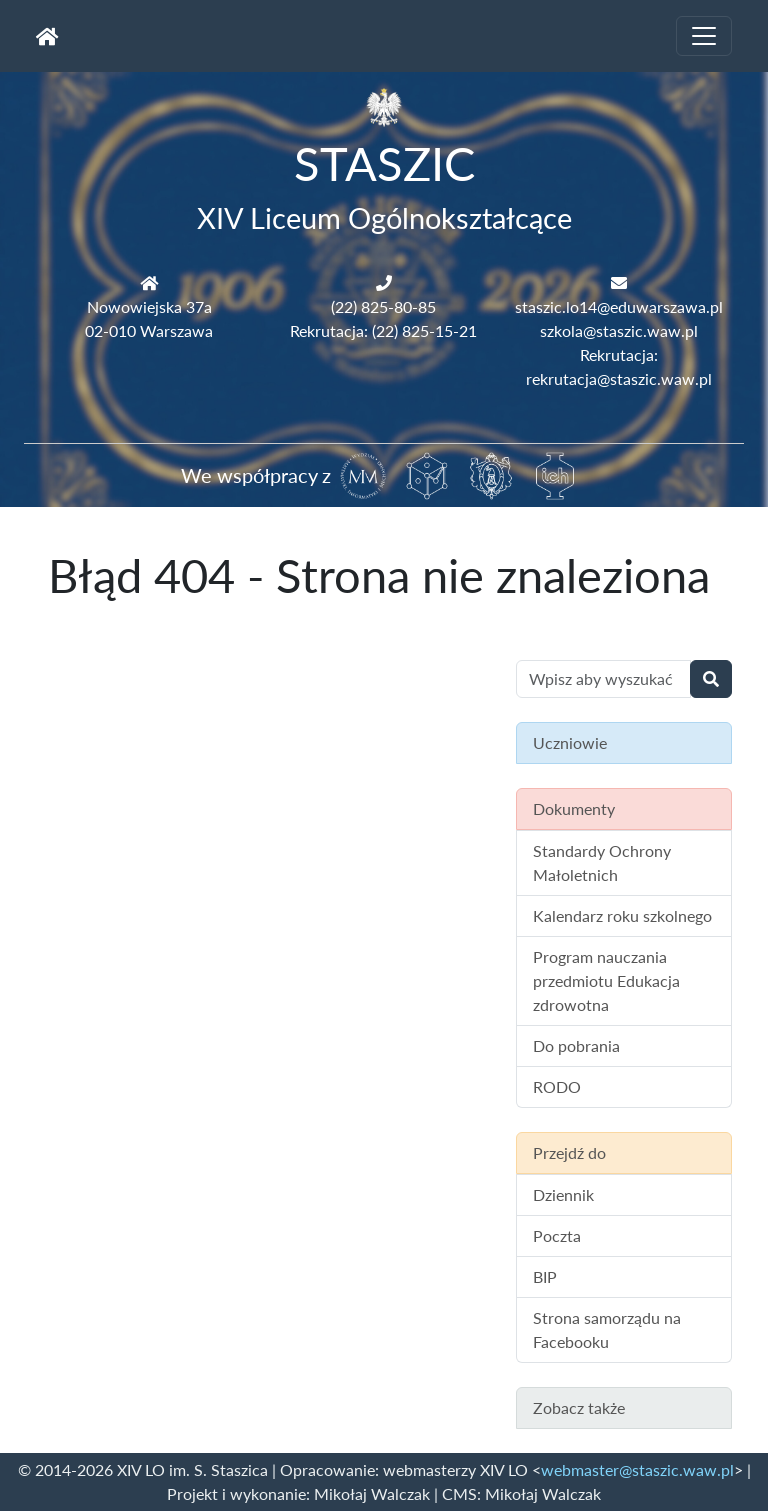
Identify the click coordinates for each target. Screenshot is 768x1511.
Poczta (557, 1235)
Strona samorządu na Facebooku (607, 1329)
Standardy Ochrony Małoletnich (602, 862)
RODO (557, 1086)
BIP (545, 1276)
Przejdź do (569, 1152)
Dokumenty (574, 808)
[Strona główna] (47, 36)
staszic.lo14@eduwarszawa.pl (619, 306)
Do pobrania (576, 1045)
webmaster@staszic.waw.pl (637, 1469)
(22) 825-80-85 (383, 306)
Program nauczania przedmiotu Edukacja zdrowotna (606, 980)
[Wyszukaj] (711, 679)
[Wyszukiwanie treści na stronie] (603, 679)
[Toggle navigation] (704, 36)
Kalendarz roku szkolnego (622, 915)
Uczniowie (570, 742)
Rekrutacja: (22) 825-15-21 (383, 330)
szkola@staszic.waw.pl (619, 330)
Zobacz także (579, 1407)
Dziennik (563, 1194)
